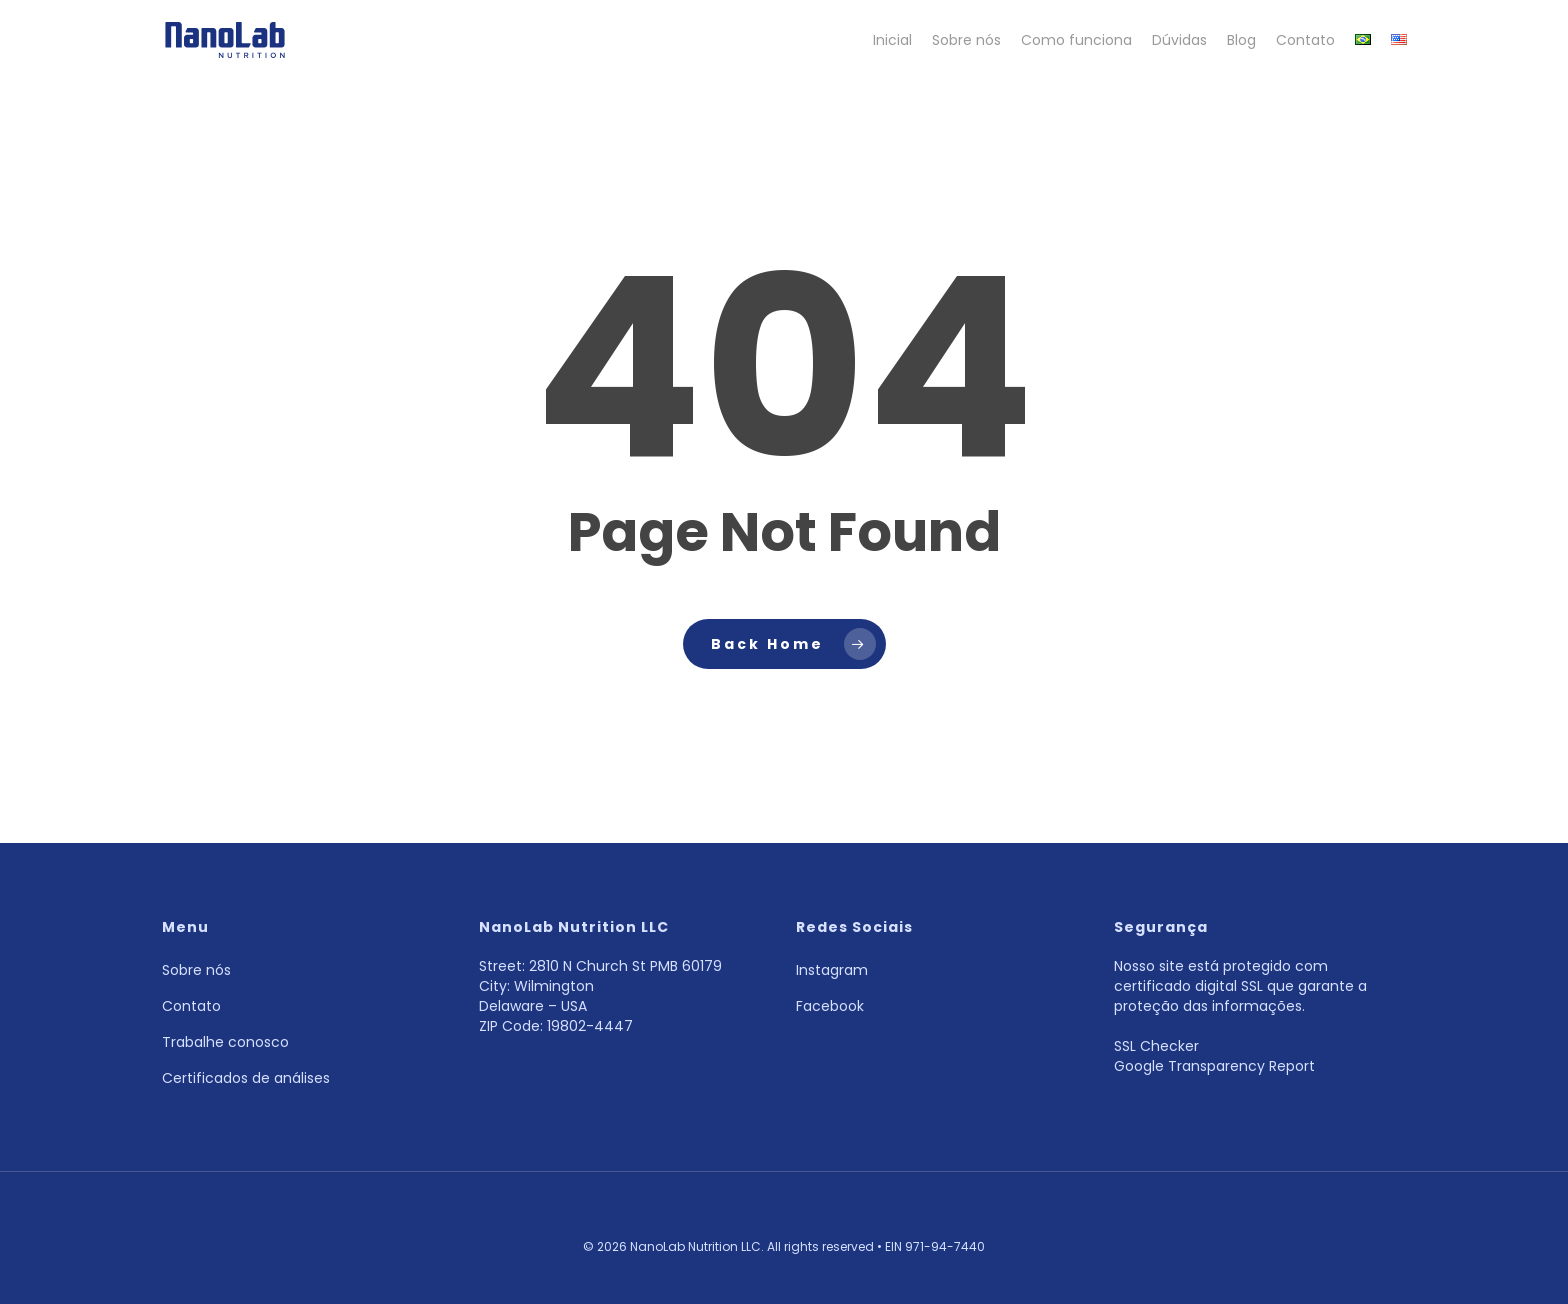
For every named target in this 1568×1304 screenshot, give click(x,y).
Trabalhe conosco (225, 1042)
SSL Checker (1156, 1046)
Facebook (830, 1006)
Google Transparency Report (1214, 1066)
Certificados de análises (246, 1078)
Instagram (832, 970)
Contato (191, 1006)
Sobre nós (196, 970)
